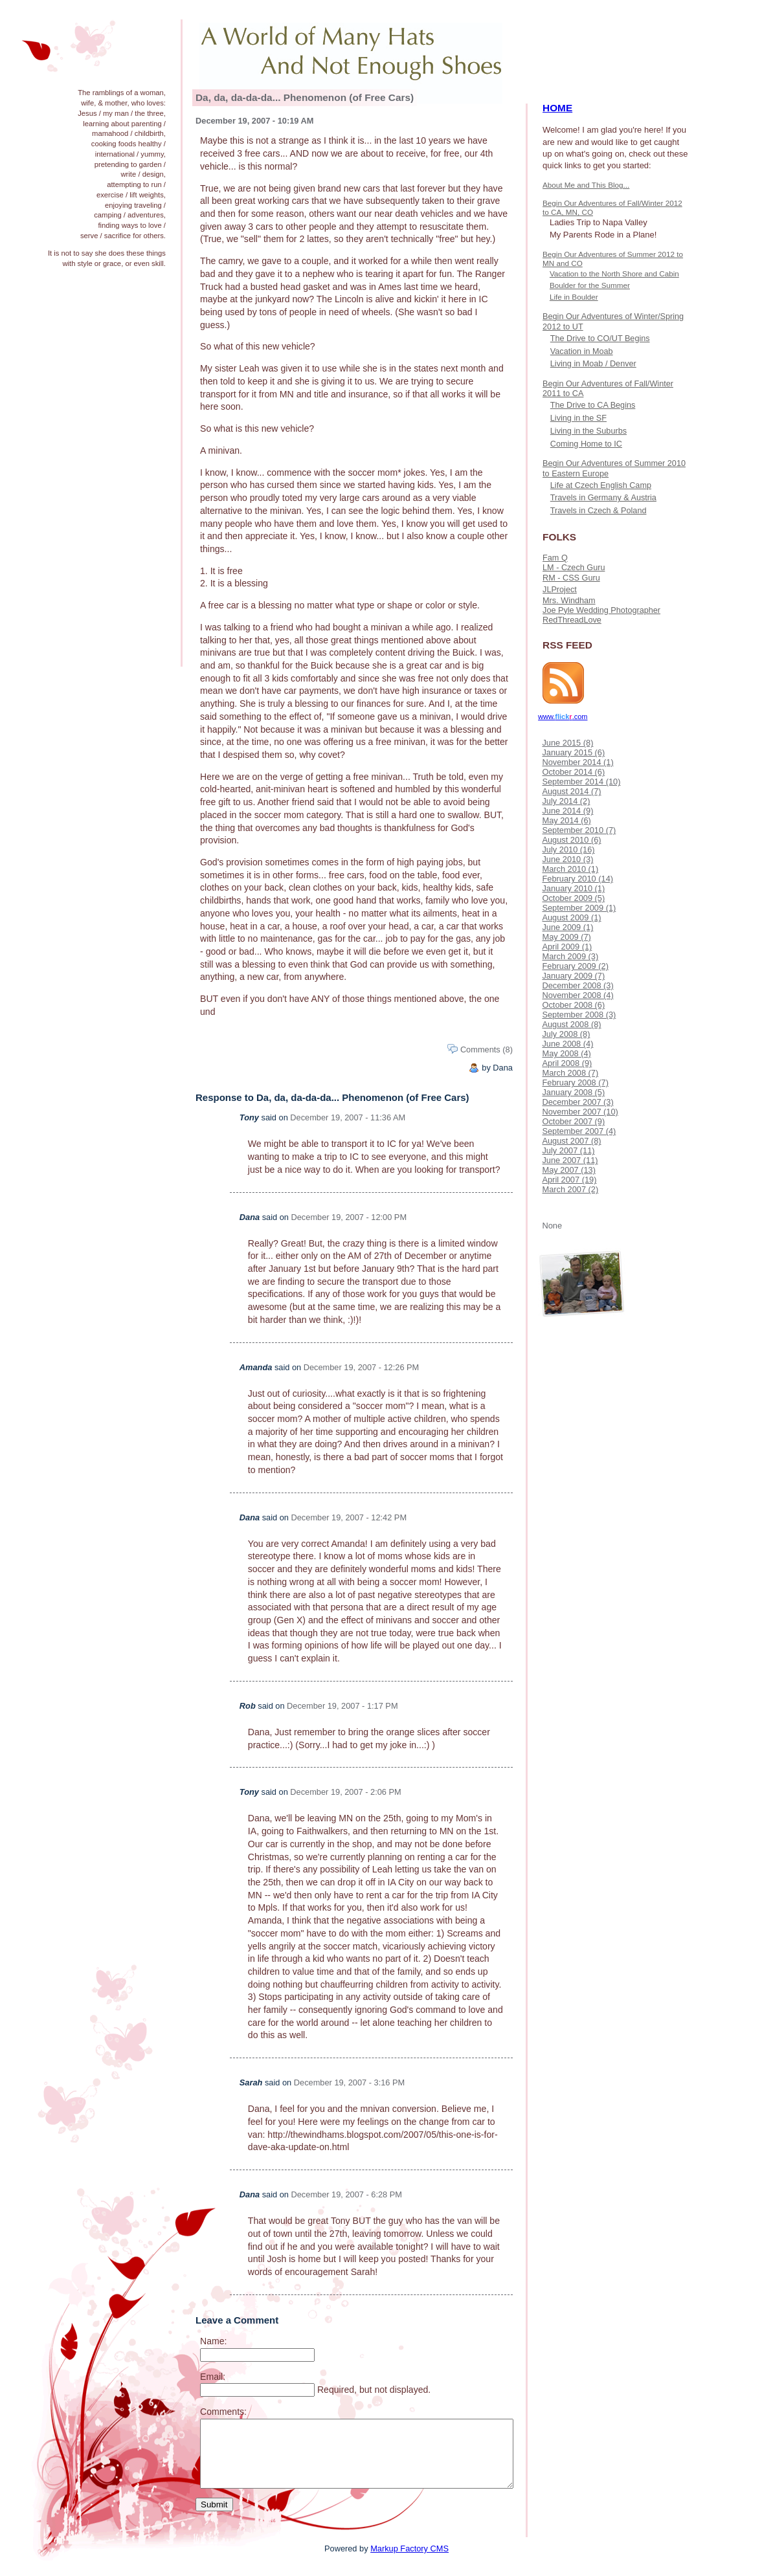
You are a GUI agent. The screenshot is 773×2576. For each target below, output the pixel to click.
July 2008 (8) (566, 1034)
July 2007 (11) (568, 1150)
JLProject (560, 589)
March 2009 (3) (570, 956)
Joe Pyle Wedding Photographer (601, 610)
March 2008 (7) (570, 1073)
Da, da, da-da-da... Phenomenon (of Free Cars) (305, 97)
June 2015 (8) (567, 743)
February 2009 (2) (575, 966)
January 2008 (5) (573, 1092)
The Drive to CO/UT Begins (600, 338)
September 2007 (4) (579, 1131)
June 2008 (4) (567, 1044)
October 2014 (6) (573, 772)
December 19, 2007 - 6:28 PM (346, 2194)
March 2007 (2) (570, 1189)
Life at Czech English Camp (600, 485)
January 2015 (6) (573, 752)
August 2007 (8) (571, 1141)
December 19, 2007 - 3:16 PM (349, 2082)
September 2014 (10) (581, 781)
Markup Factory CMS (409, 2548)
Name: (213, 2341)
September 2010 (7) (579, 830)
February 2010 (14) (577, 878)
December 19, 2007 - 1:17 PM (342, 1706)
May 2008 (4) (566, 1053)
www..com (562, 716)
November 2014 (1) (577, 762)
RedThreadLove (572, 620)
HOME (557, 107)
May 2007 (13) (569, 1170)
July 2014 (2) (566, 801)
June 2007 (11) (570, 1160)
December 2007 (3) (577, 1102)
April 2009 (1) (567, 946)
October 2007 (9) (573, 1121)
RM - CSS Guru (571, 578)
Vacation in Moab (581, 351)
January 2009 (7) (573, 976)
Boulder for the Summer (590, 285)
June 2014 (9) (567, 811)
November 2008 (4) (577, 995)
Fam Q (555, 557)
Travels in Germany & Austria (603, 497)
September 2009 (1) (579, 908)
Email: (212, 2376)
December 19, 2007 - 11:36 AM (347, 1117)
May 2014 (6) (566, 820)
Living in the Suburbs (588, 431)
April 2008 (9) (567, 1063)
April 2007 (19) (569, 1179)
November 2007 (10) (580, 1111)
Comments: (223, 2411)
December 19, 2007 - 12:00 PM (349, 1217)
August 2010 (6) (571, 840)
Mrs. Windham (569, 600)
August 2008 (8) (571, 1024)
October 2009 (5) (573, 898)
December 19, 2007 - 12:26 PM (362, 1367)
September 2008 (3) (579, 1014)
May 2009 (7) (566, 937)
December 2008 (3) (577, 985)
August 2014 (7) (571, 791)
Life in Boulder (574, 297)
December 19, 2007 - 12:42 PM (349, 1517)
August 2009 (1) (571, 917)
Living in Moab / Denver (593, 363)
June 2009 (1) (567, 927)
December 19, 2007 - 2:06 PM (345, 1792)
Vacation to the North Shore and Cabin (614, 273)
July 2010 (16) (568, 849)
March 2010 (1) (570, 869)
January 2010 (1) (573, 888)
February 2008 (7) (575, 1082)
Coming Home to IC (586, 444)
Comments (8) (486, 1049)
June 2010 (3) (567, 859)
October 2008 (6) (573, 1005)
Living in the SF (578, 418)
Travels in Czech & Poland (598, 510)
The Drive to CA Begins (593, 405)
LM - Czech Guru (574, 567)
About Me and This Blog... (586, 185)
